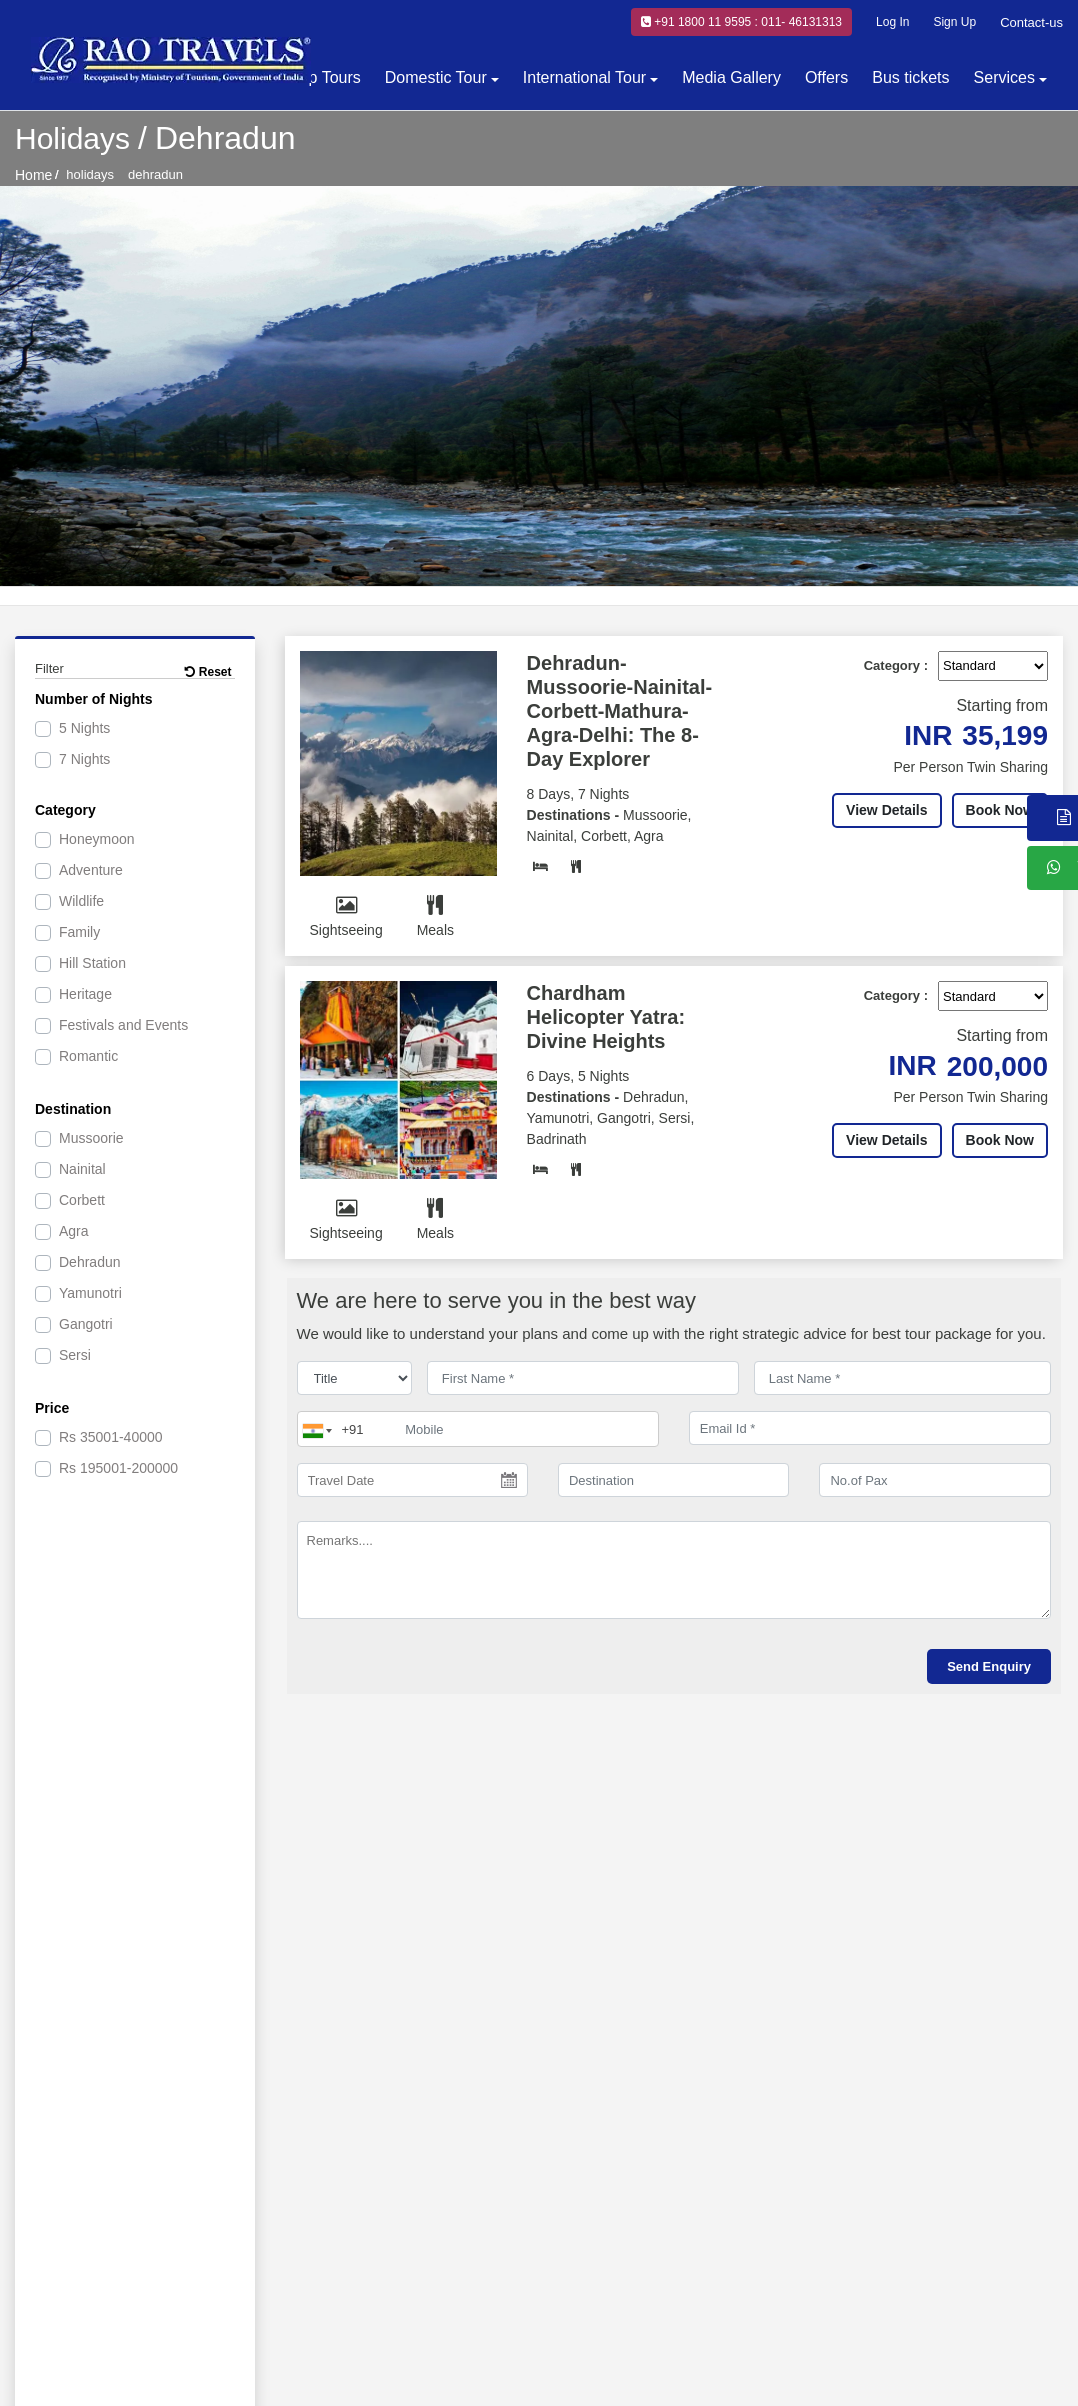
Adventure (91, 870)
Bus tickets (910, 77)
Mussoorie (91, 1138)
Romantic (88, 1056)
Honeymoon (97, 839)
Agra (74, 1231)
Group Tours (317, 77)
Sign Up (954, 22)
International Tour (584, 77)
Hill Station (92, 963)
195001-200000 (118, 1468)
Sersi (75, 1355)
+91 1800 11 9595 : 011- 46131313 (741, 22)
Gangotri (86, 1324)
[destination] (673, 1480)
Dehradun (90, 1262)
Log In (892, 22)
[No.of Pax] (934, 1480)
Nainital (82, 1169)
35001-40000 (111, 1437)
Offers (826, 77)
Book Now (1000, 810)
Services (1004, 77)
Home (33, 175)
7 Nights (84, 759)
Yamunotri (90, 1293)
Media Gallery (731, 77)
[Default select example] (993, 666)
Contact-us (1031, 22)
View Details (886, 810)
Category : (896, 665)
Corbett (82, 1200)
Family (79, 932)
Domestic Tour (436, 77)
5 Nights (84, 728)
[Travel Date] (412, 1480)
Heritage (85, 994)
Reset (208, 672)
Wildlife (81, 901)
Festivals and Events (123, 1025)
